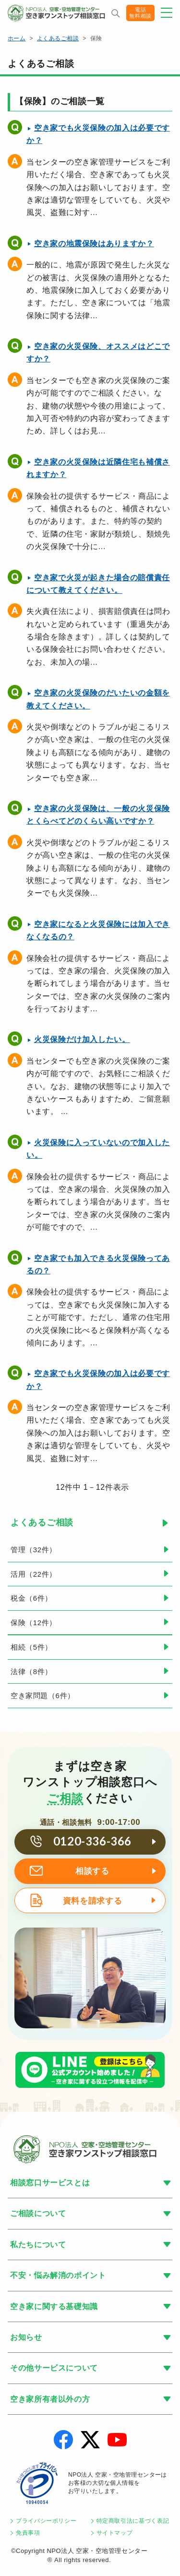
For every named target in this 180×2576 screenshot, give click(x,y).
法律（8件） (31, 1671)
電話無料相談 (140, 13)
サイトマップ (114, 2532)
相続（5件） (31, 1647)
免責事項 (28, 2532)
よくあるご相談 (58, 38)
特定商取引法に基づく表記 (132, 2520)
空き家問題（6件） (43, 1695)
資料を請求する (92, 1900)
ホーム (16, 38)
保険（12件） (34, 1622)
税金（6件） (31, 1598)
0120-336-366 (92, 1841)
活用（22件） (34, 1574)
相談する (92, 1871)
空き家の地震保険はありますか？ (94, 244)
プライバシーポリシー (46, 2520)
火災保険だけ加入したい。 (82, 1039)
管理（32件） (34, 1550)
